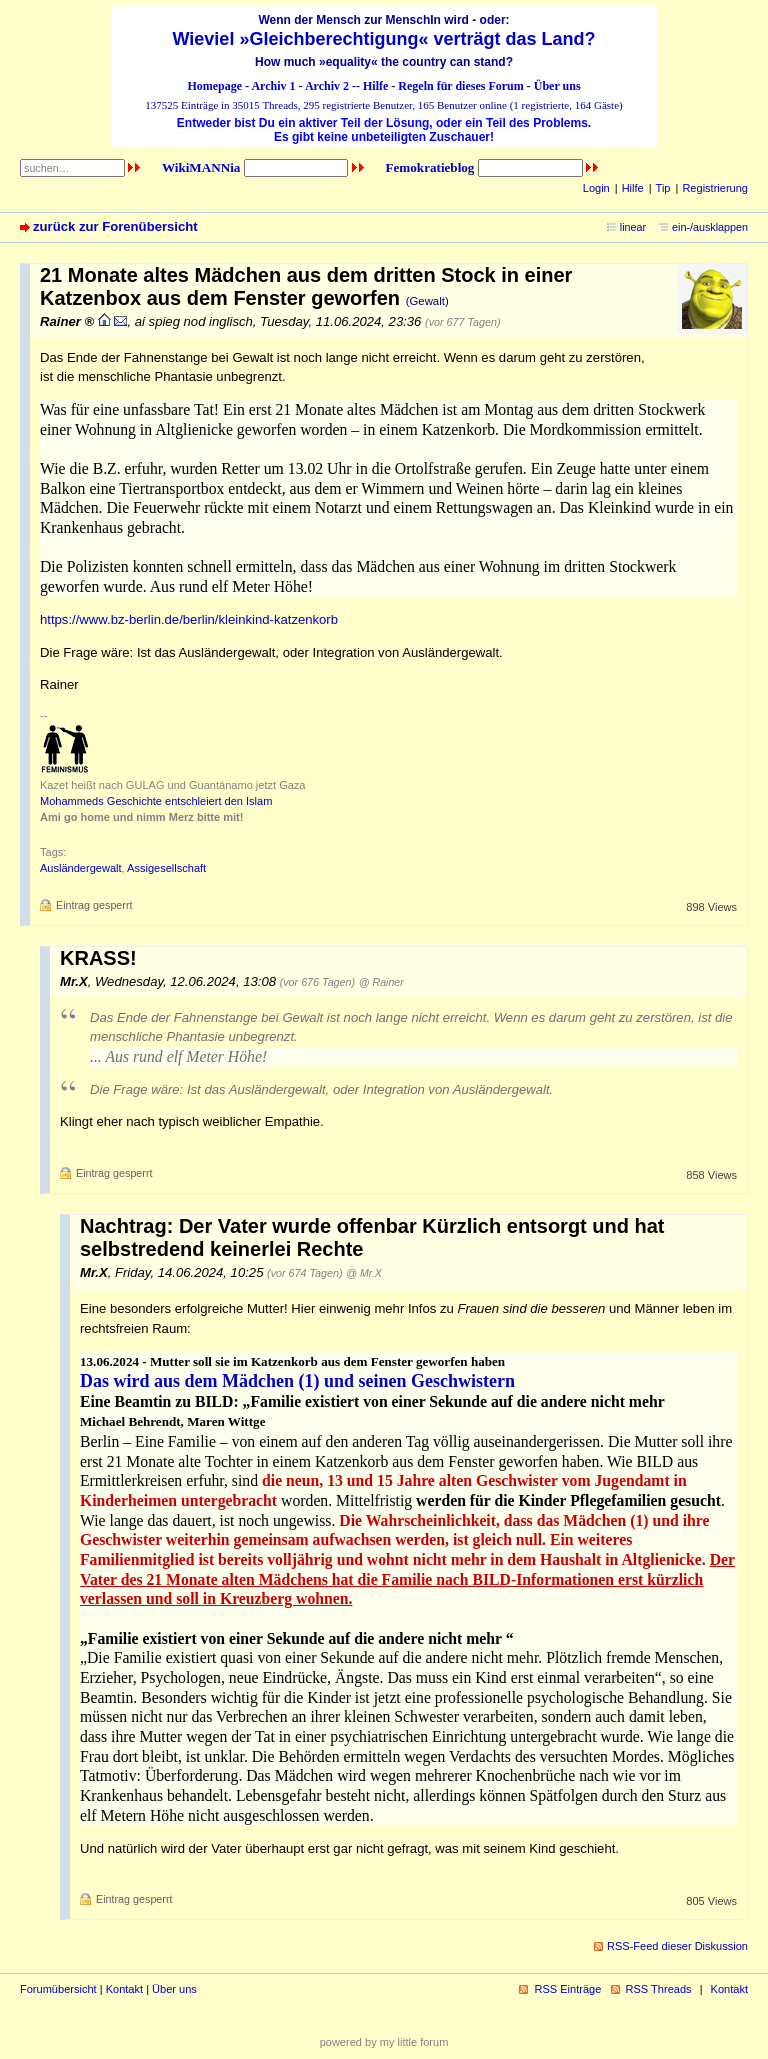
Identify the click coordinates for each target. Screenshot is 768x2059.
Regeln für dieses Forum (460, 86)
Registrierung (715, 188)
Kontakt (124, 1989)
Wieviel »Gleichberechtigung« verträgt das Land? (384, 39)
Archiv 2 (327, 86)
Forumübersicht (58, 1989)
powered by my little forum (384, 2042)
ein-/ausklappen (710, 227)
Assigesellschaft (166, 868)
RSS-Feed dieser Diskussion (677, 1946)
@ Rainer (381, 982)
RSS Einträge (567, 1989)
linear (633, 227)
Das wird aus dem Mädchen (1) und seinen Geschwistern (297, 1381)
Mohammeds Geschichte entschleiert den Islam (156, 801)
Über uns (557, 86)
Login (596, 188)
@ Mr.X (364, 1273)
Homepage (214, 86)
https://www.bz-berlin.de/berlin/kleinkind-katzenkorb (189, 619)
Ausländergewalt (81, 868)
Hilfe (375, 86)
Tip (663, 188)
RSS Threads (659, 1989)
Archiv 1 (273, 86)
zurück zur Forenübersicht (115, 226)
